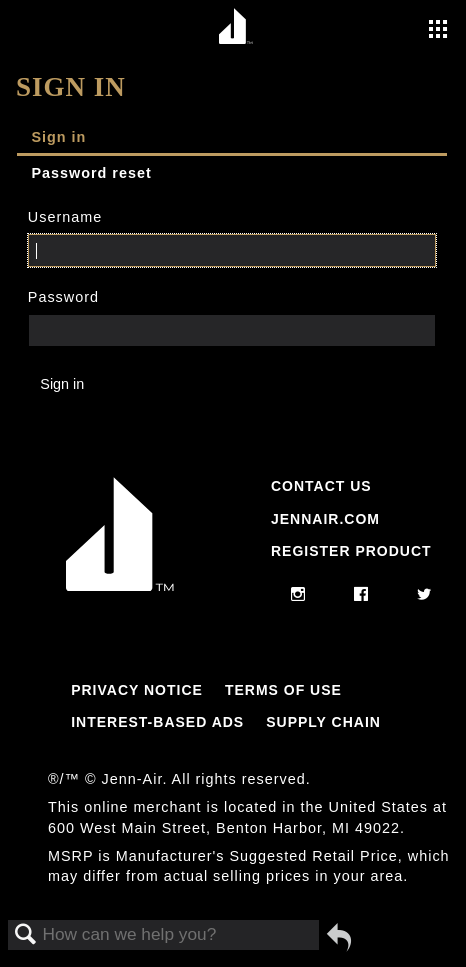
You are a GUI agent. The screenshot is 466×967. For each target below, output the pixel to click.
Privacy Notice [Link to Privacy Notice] (137, 690)
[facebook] (361, 595)
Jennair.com (325, 519)
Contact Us (321, 486)
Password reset (91, 173)
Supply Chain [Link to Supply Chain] (323, 722)
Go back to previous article (339, 937)
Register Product (351, 551)
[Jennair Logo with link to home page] (120, 586)
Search (26, 935)
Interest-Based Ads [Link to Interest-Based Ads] (157, 722)
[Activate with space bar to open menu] (438, 31)
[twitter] (424, 595)
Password (63, 297)
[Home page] (235, 27)
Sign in (58, 137)
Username (65, 217)
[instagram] (298, 595)
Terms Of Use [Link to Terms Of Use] (283, 690)
